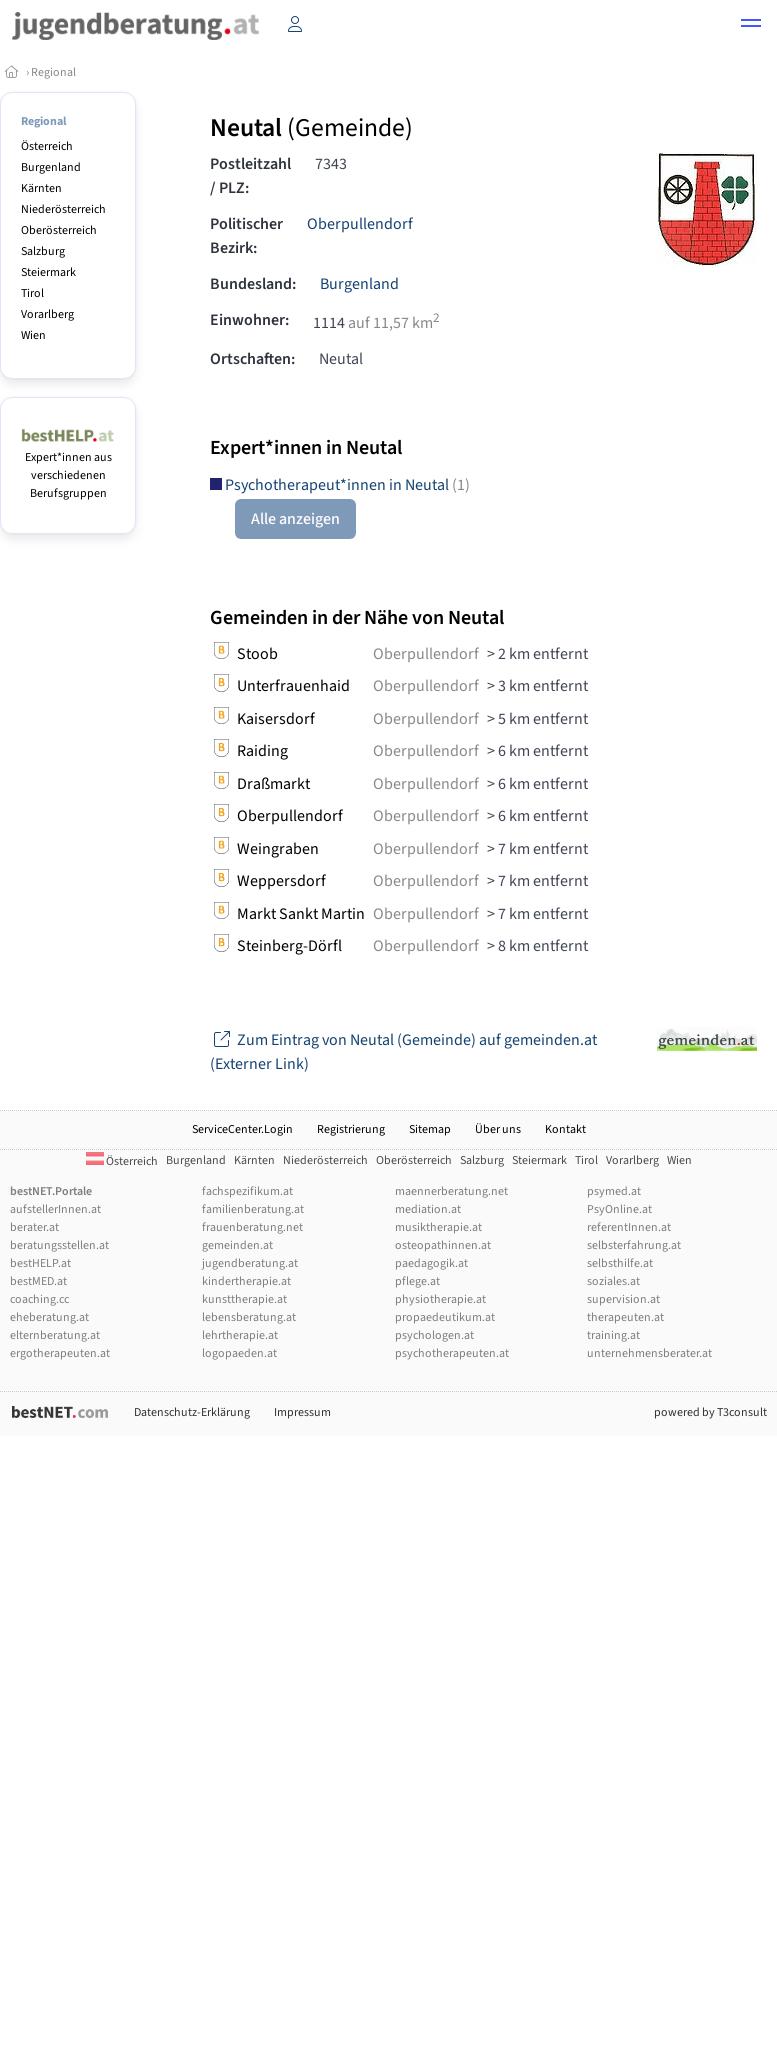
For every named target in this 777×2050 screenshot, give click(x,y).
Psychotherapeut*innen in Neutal (340, 485)
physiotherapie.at (440, 1299)
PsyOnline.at (619, 1209)
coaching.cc (39, 1299)
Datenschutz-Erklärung (192, 1412)
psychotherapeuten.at (452, 1353)
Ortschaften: (252, 359)
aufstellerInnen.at (55, 1209)
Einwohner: (249, 320)
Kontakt (565, 1129)
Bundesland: (253, 284)
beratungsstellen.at (59, 1245)
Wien (33, 335)
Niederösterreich (63, 209)
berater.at (34, 1227)
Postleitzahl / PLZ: (250, 176)
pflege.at (417, 1281)
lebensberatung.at (249, 1317)
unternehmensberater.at (649, 1353)
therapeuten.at (625, 1317)
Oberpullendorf (360, 224)
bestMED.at (38, 1281)
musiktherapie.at (438, 1227)
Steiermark (48, 272)
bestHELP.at (40, 1263)
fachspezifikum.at (247, 1191)
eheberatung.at (49, 1317)
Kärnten (41, 188)
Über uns (498, 1129)
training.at (613, 1335)
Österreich (47, 146)
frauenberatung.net (252, 1227)
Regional (53, 72)
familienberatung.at (253, 1209)
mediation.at (428, 1209)
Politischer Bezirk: (246, 236)
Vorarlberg (47, 314)
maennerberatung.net (451, 1191)
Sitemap (430, 1129)
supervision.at (623, 1299)
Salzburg (43, 251)
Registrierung (351, 1129)
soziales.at (613, 1281)
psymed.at (614, 1191)
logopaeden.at (239, 1353)
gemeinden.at (237, 1245)
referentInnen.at (629, 1227)
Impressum (302, 1412)
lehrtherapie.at (240, 1335)
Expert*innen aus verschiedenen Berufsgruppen (68, 466)
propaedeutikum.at (445, 1317)
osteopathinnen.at (443, 1245)
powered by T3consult (710, 1412)
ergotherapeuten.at (60, 1353)
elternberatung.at (55, 1335)
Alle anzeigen (295, 519)
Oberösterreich (59, 230)
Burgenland (51, 167)
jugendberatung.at (250, 1263)
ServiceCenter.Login (242, 1129)
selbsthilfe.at (620, 1263)
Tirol (32, 293)
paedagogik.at (431, 1263)
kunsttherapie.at (244, 1299)
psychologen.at (434, 1335)
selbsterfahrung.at (634, 1245)
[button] (751, 26)
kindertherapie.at (246, 1281)
